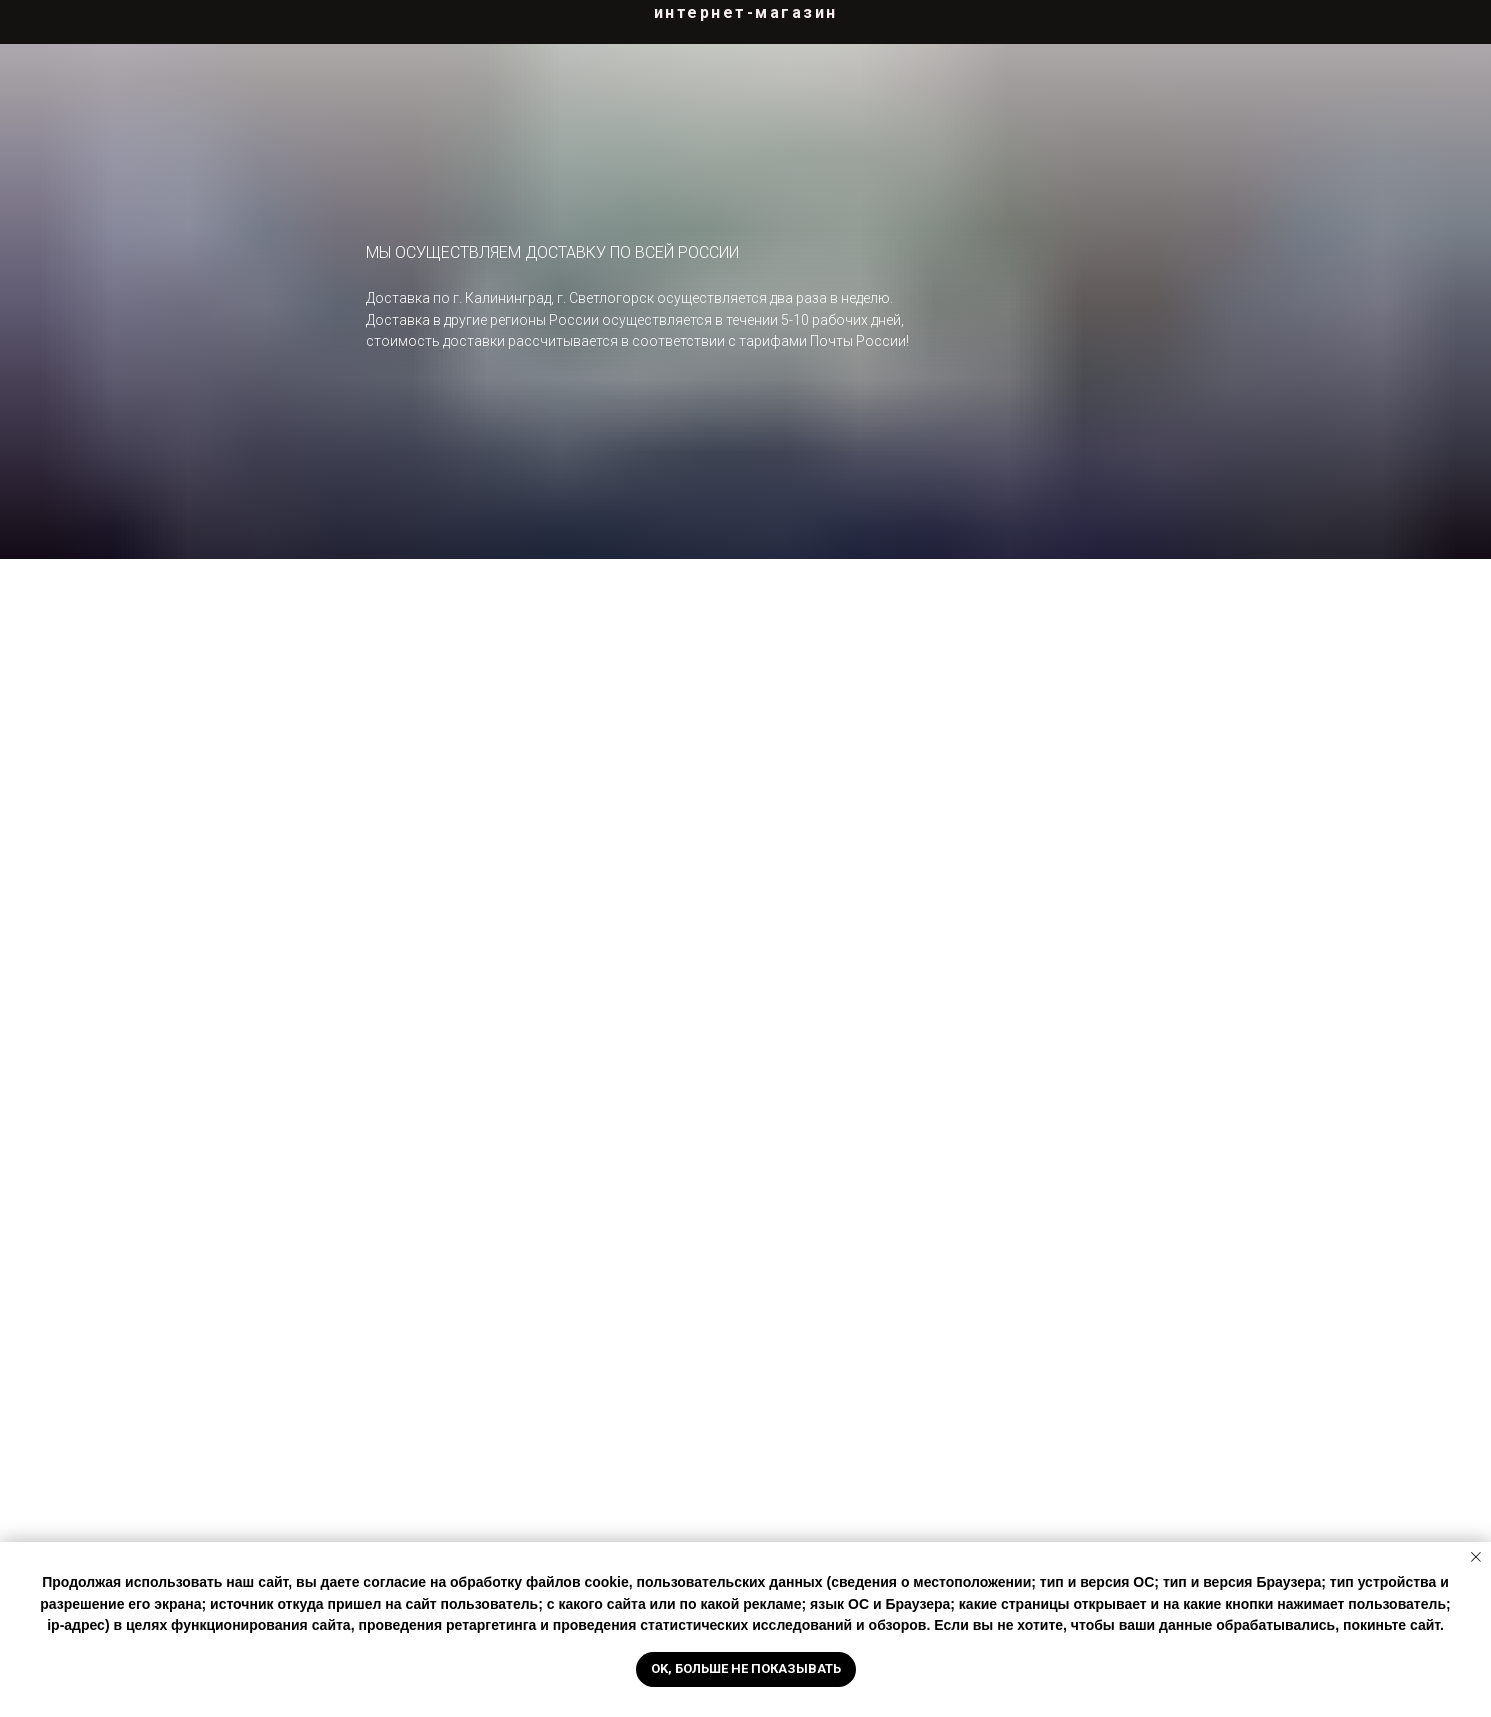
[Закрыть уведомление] (1476, 1557)
